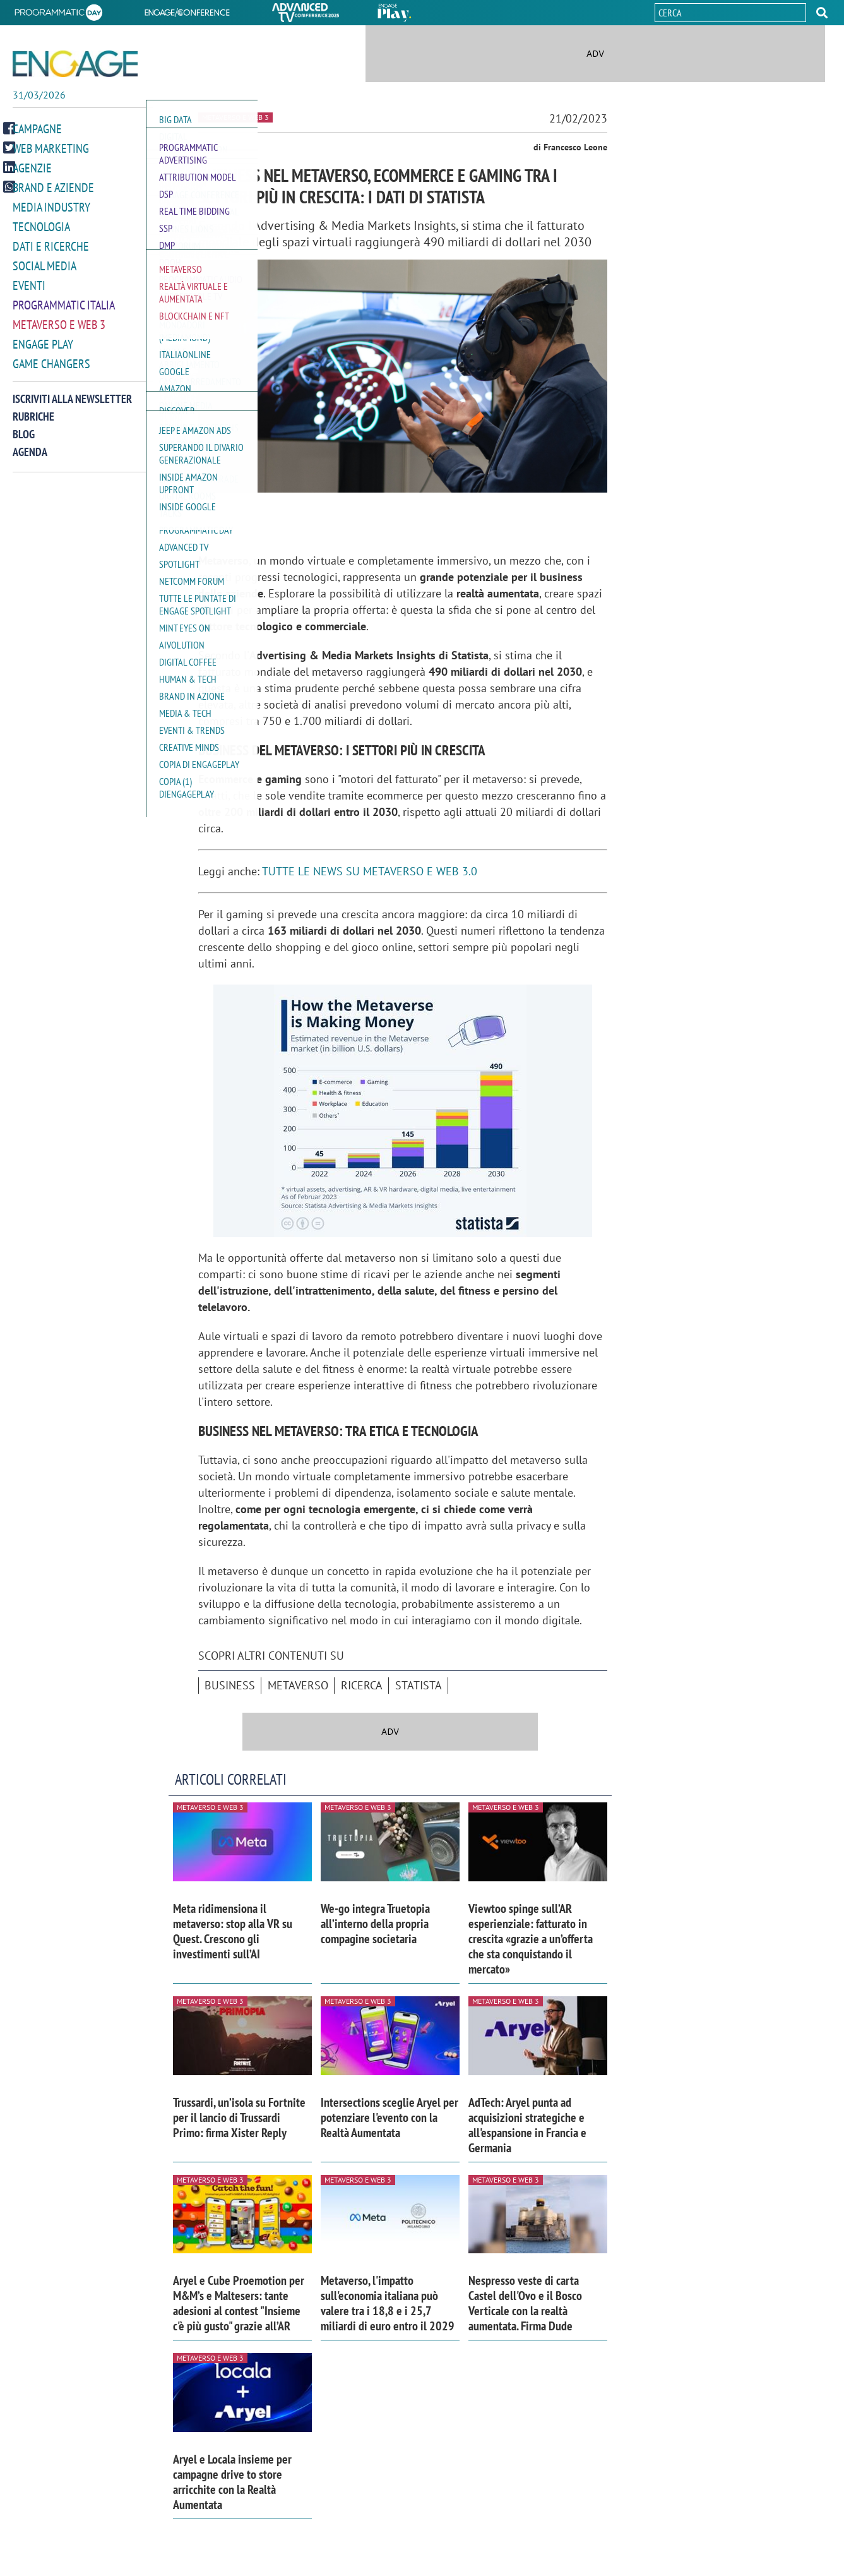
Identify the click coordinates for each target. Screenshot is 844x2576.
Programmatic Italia (64, 302)
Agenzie (32, 169)
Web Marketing (51, 151)
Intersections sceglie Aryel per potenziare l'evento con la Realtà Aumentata (389, 2117)
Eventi (29, 283)
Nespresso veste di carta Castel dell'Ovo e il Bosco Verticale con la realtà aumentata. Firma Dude (525, 2303)
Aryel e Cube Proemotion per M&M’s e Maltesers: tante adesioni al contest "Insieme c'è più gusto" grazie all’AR (238, 2303)
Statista (418, 1685)
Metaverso (298, 1685)
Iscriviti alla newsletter (72, 393)
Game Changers (51, 359)
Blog (24, 429)
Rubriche (33, 411)
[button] (821, 12)
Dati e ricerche (51, 245)
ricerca (362, 1685)
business (230, 1685)
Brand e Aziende (53, 188)
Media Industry (51, 207)
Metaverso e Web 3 (59, 321)
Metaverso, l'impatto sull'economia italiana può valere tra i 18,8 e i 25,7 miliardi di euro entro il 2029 (388, 2303)
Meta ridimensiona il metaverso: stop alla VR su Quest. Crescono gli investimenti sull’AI (232, 1931)
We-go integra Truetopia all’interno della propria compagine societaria (375, 1923)
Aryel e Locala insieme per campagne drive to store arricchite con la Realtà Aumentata (232, 2482)
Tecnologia (41, 226)
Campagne (37, 132)
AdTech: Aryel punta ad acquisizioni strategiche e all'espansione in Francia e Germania (527, 2125)
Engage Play (43, 340)
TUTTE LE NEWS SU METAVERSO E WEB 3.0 (369, 871)
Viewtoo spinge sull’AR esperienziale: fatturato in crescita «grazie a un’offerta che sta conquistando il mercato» (530, 1939)
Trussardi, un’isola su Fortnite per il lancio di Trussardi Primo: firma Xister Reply (239, 2117)
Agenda (30, 447)
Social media (44, 264)
